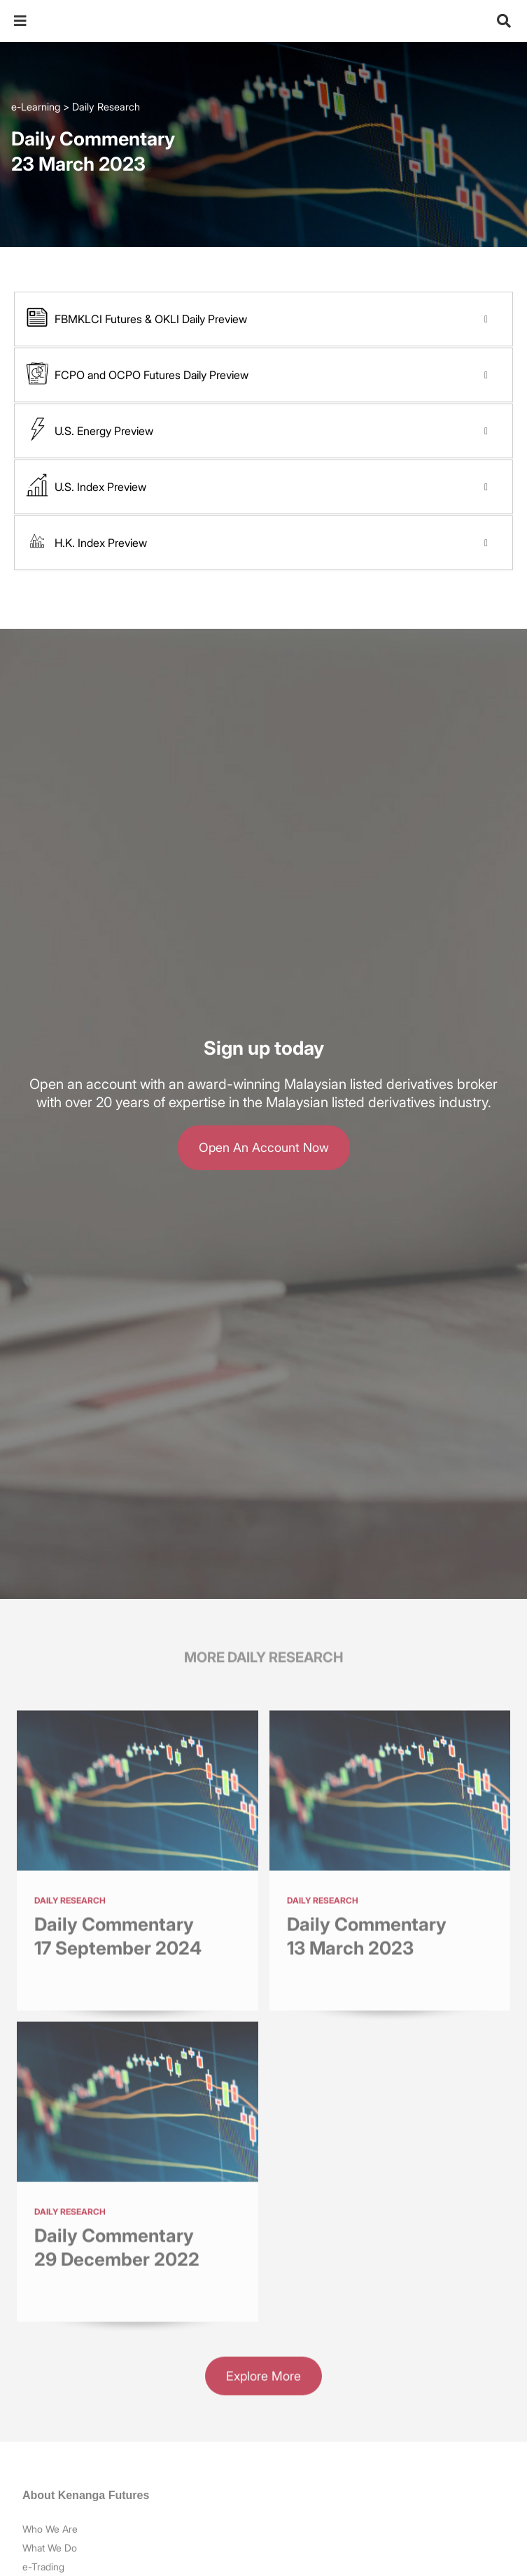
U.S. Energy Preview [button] (275, 430)
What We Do (49, 2548)
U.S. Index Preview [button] (275, 486)
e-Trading (43, 2567)
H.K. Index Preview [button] (275, 542)
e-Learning (35, 107)
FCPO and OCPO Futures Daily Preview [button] (275, 374)
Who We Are (50, 2529)
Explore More (263, 2379)
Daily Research (106, 107)
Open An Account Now (264, 1147)
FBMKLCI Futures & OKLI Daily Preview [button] (275, 318)
